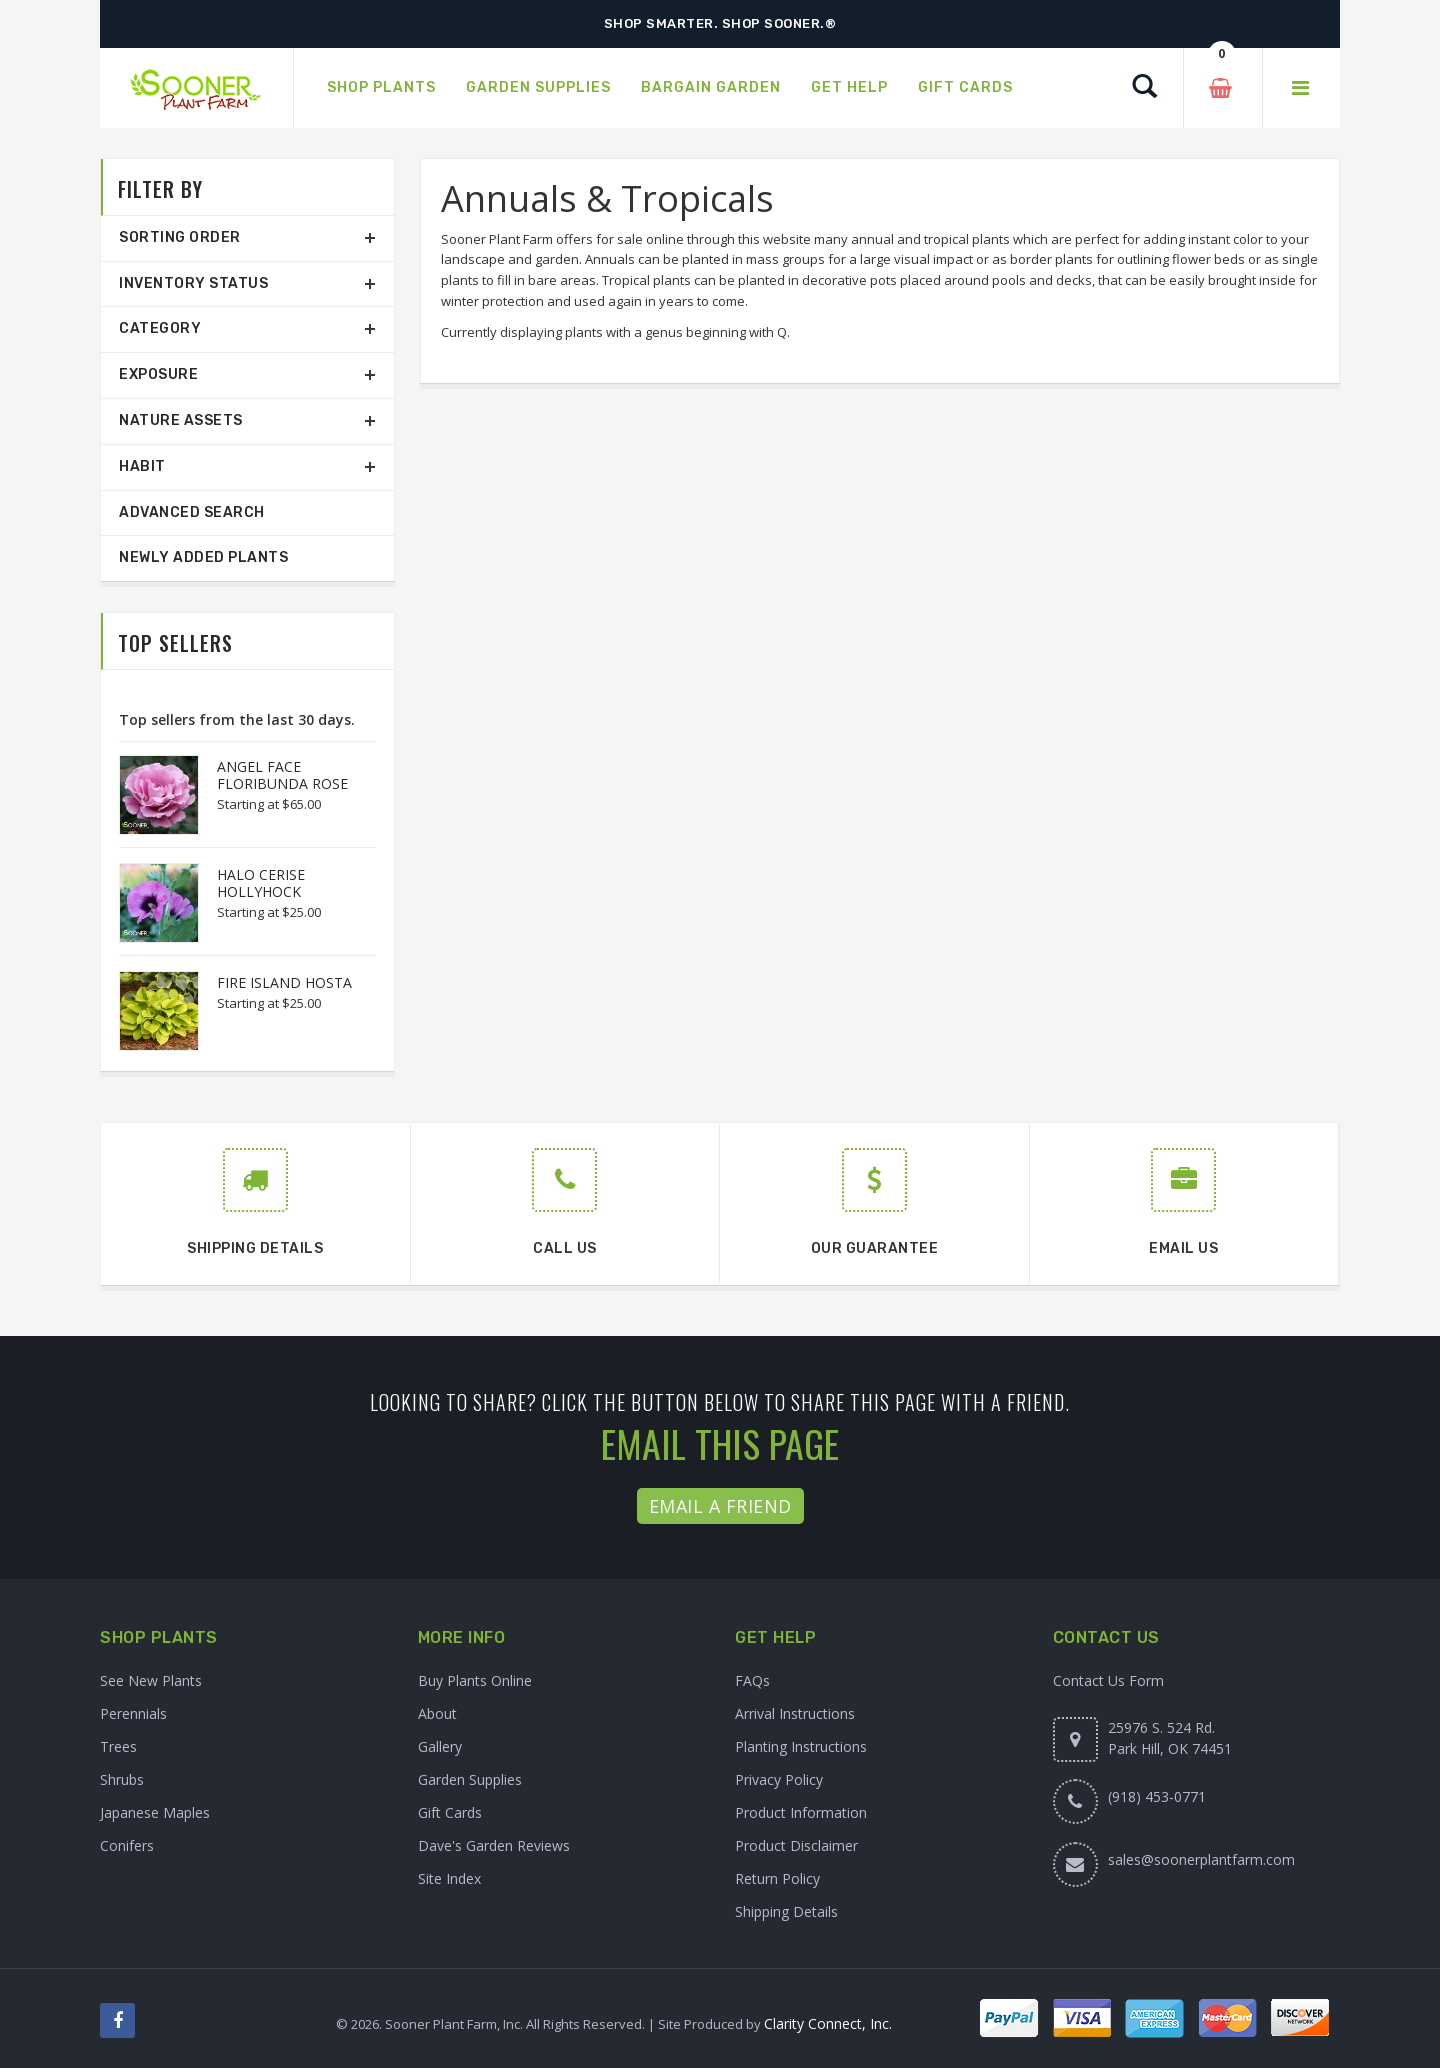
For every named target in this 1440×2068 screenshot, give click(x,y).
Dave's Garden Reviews (494, 1845)
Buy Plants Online (475, 1680)
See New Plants (151, 1680)
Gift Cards (450, 1812)
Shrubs (122, 1779)
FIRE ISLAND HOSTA (284, 982)
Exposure (158, 374)
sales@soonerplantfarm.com (1201, 1859)
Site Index (449, 1878)
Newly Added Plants (203, 557)
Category (160, 328)
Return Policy (777, 1878)
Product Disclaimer (796, 1845)
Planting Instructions (801, 1746)
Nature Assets (181, 420)
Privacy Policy (779, 1779)
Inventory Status (193, 283)
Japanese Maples (155, 1812)
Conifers (127, 1845)
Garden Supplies (470, 1779)
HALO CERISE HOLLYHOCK (261, 883)
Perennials (133, 1713)
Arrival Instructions (795, 1713)
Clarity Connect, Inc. (828, 2023)
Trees (118, 1746)
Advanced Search (192, 512)
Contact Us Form (1108, 1680)
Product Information (801, 1812)
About (437, 1713)
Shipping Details (786, 1911)
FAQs (752, 1680)
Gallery (440, 1746)
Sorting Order (180, 237)
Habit (142, 466)
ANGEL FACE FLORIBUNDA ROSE (282, 775)
